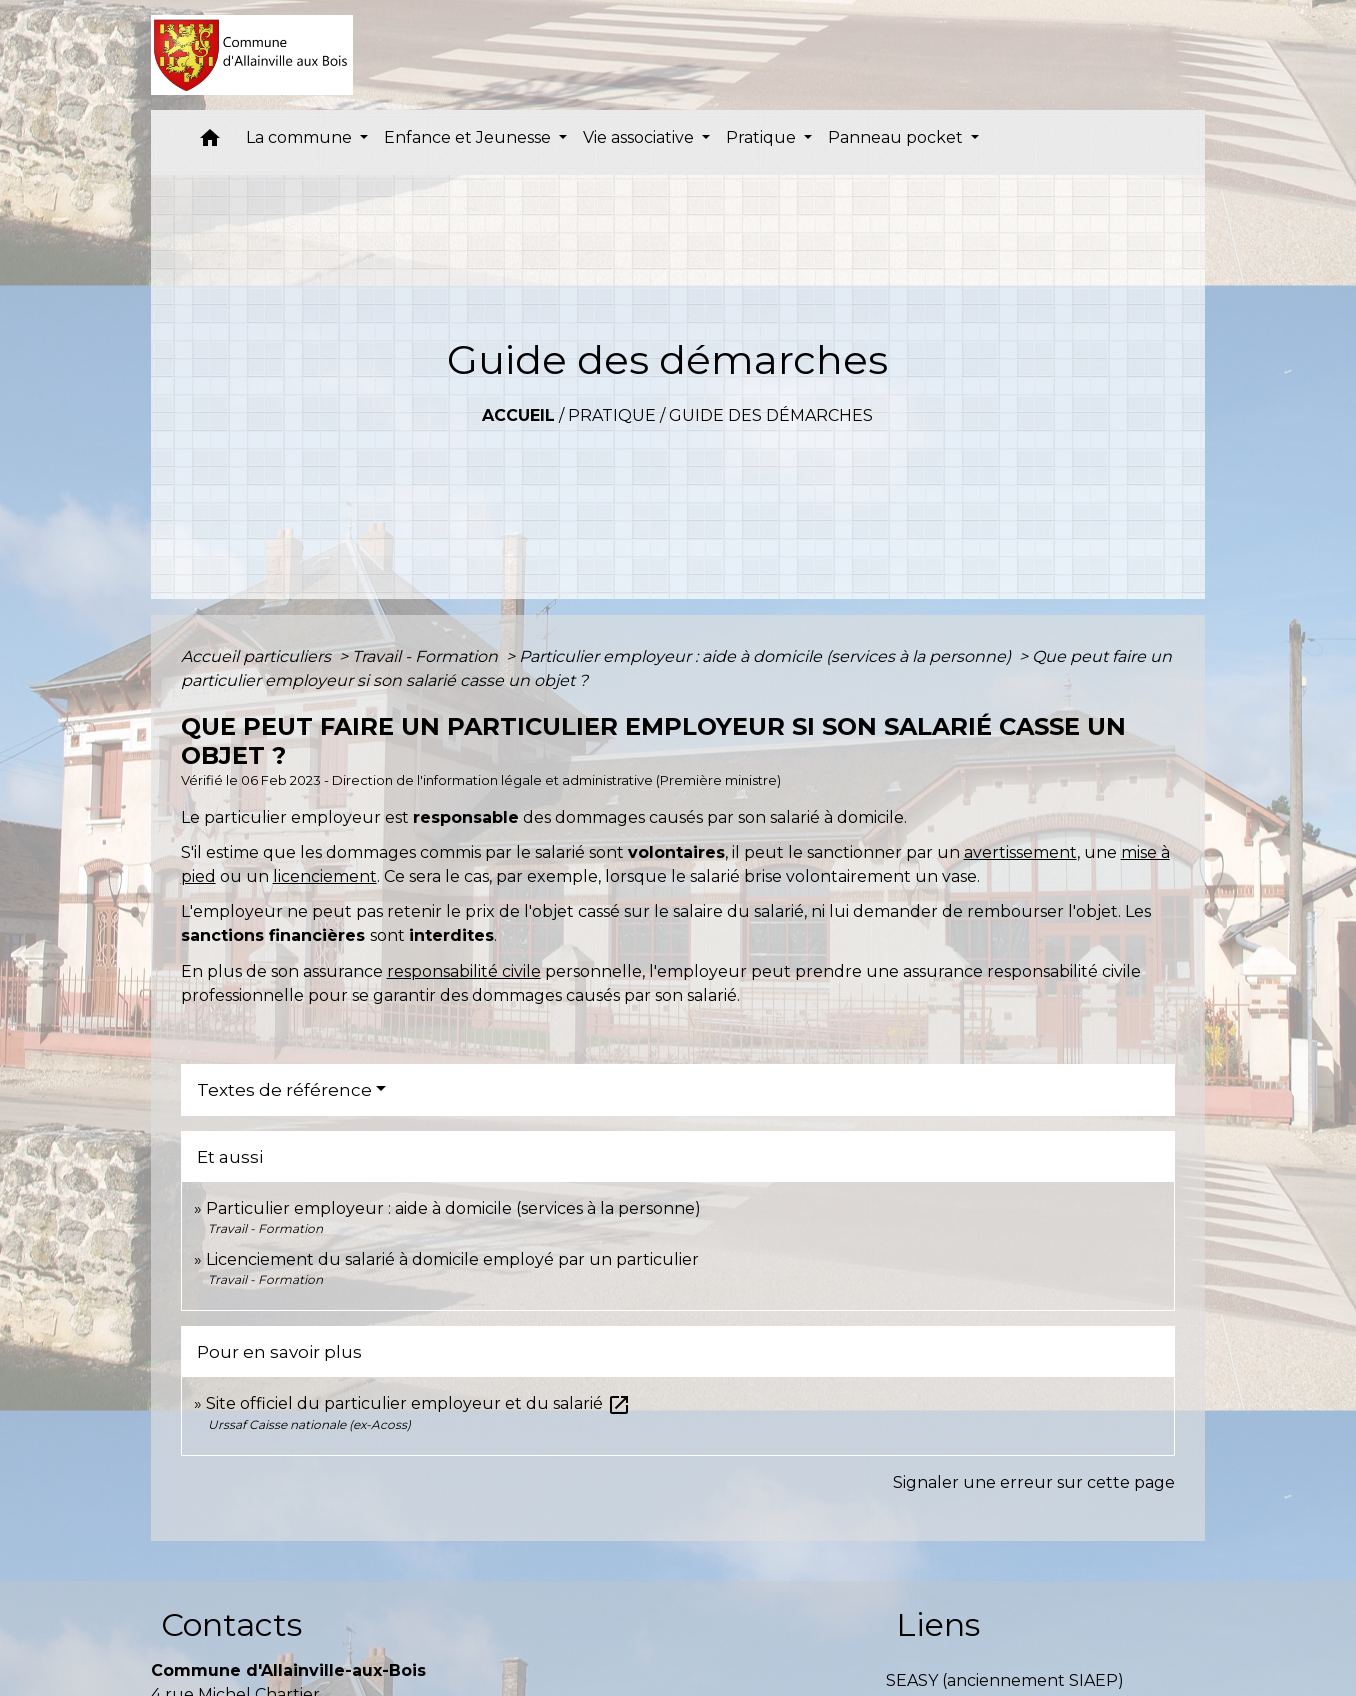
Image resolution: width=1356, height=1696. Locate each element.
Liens (938, 1624)
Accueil (518, 415)
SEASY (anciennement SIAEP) (1005, 1680)
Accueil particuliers (258, 656)
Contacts (231, 1624)
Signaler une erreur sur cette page (1034, 1482)
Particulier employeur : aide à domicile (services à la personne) (767, 656)
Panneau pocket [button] (897, 137)
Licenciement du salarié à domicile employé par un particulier (452, 1259)
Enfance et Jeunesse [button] (469, 137)
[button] (210, 142)
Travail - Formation (427, 656)
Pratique (612, 415)
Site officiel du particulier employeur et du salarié (418, 1403)
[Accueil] (252, 55)
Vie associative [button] (640, 137)
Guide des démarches (771, 415)
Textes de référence (284, 1090)
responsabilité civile (464, 971)
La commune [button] (301, 137)
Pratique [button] (763, 137)
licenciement (325, 876)
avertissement (1020, 852)
